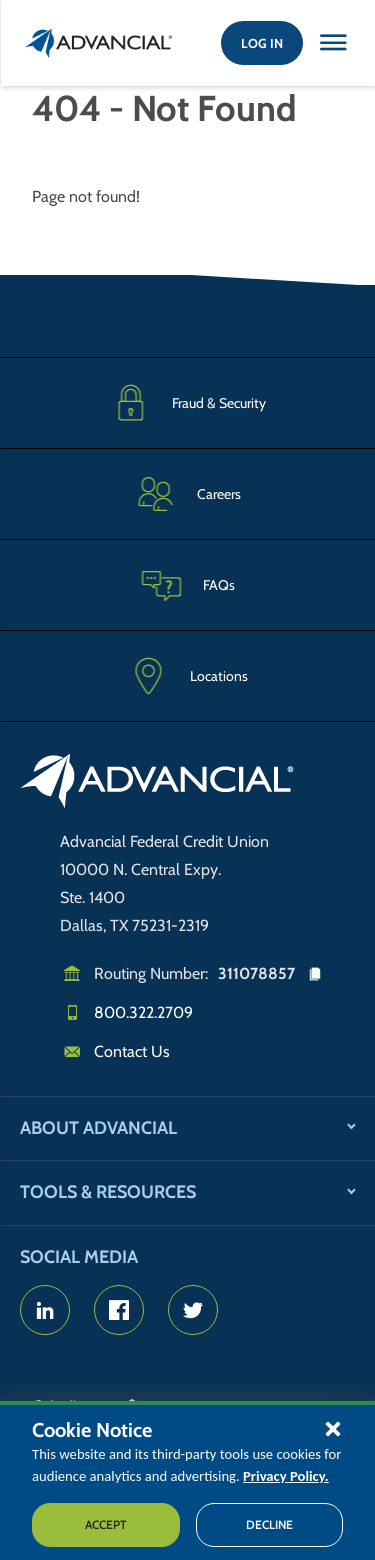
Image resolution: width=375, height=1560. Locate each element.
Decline (269, 1524)
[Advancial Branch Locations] (187, 676)
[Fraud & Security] (187, 402)
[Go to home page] (157, 784)
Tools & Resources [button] (108, 1192)
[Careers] (187, 493)
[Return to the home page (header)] (99, 43)
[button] (333, 1428)
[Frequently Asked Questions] (187, 584)
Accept (106, 1524)
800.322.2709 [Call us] (143, 1012)
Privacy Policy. (286, 1476)
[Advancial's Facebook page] (119, 1310)
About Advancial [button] (98, 1128)
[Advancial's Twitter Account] (193, 1310)
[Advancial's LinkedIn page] (45, 1310)
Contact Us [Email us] (132, 1051)
